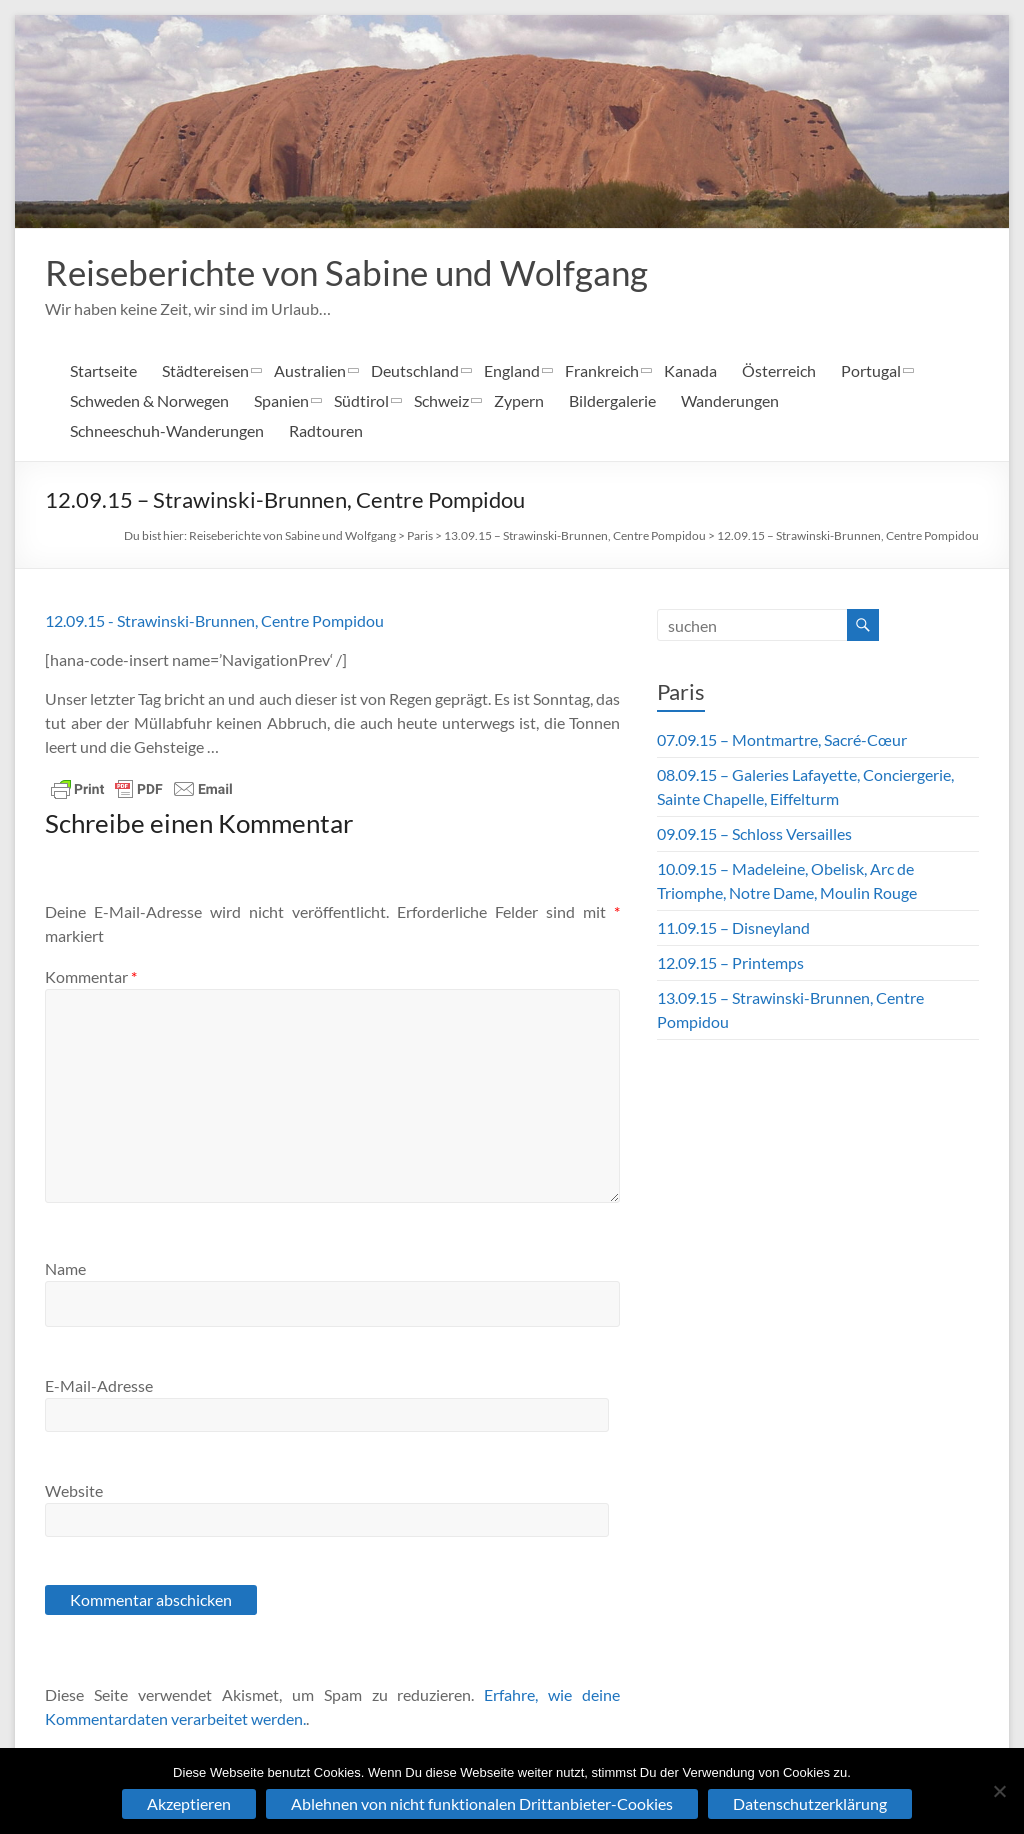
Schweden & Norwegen (149, 400)
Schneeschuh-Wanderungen (167, 430)
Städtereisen (205, 370)
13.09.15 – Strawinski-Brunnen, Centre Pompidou (575, 535)
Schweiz (441, 400)
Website (74, 1490)
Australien (310, 370)
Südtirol (361, 400)
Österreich (779, 370)
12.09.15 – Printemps (730, 962)
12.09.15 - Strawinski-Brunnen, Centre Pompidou (214, 620)
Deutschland (415, 370)
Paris (420, 535)
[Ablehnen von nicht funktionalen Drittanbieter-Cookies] (999, 1791)
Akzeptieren (189, 1803)
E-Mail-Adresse (99, 1385)
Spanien (281, 400)
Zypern (519, 400)
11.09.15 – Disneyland (733, 927)
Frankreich (602, 370)
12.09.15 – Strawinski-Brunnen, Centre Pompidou (848, 535)
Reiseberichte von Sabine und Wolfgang (355, 272)
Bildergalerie (612, 400)
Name (65, 1268)
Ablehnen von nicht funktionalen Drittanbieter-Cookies (482, 1803)
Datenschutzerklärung (810, 1803)
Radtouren (326, 430)
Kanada (690, 370)
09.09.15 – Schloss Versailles (754, 833)
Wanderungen (730, 400)
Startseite (103, 370)
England (512, 370)
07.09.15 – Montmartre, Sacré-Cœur (782, 739)
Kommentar (91, 976)
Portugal (871, 370)
